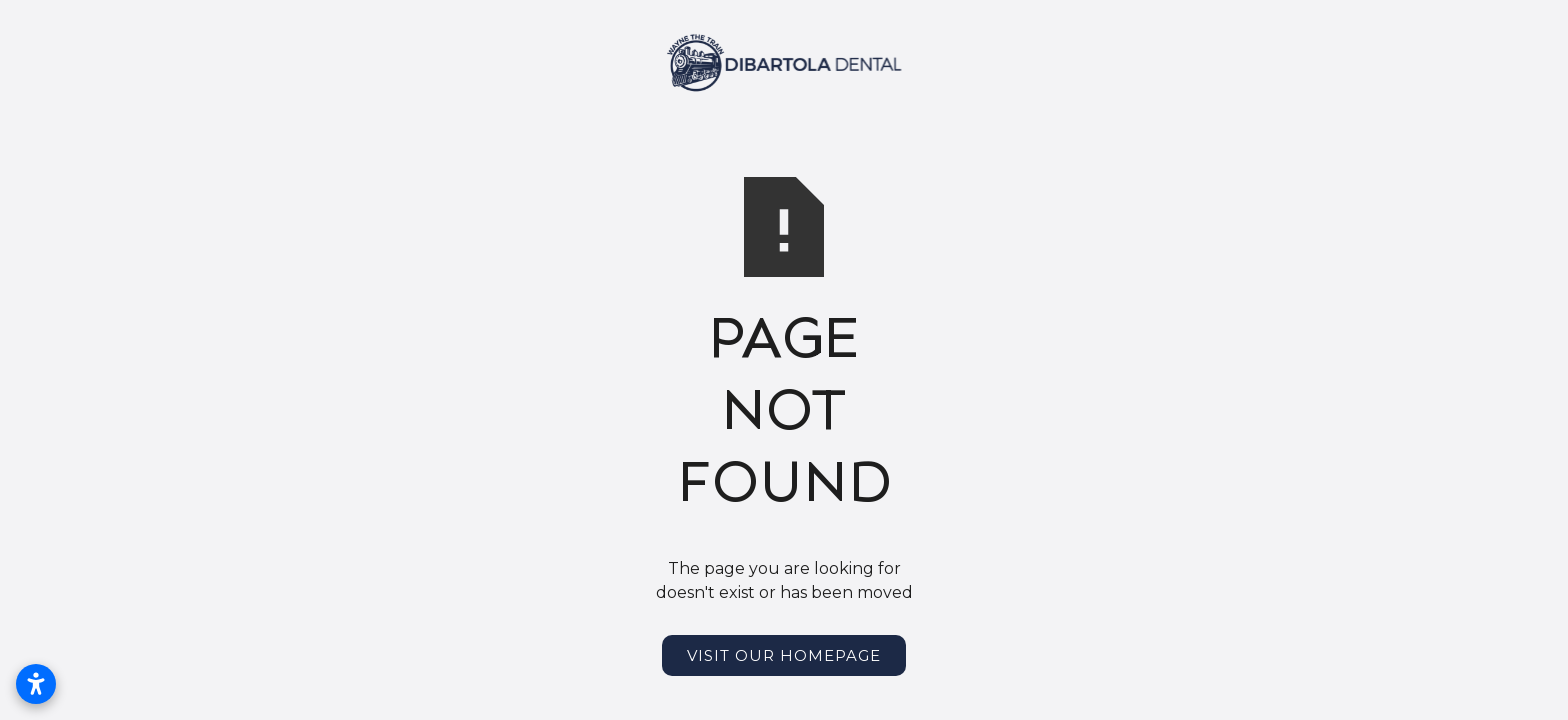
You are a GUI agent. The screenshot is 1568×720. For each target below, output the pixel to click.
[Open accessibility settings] (36, 684)
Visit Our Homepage (784, 655)
